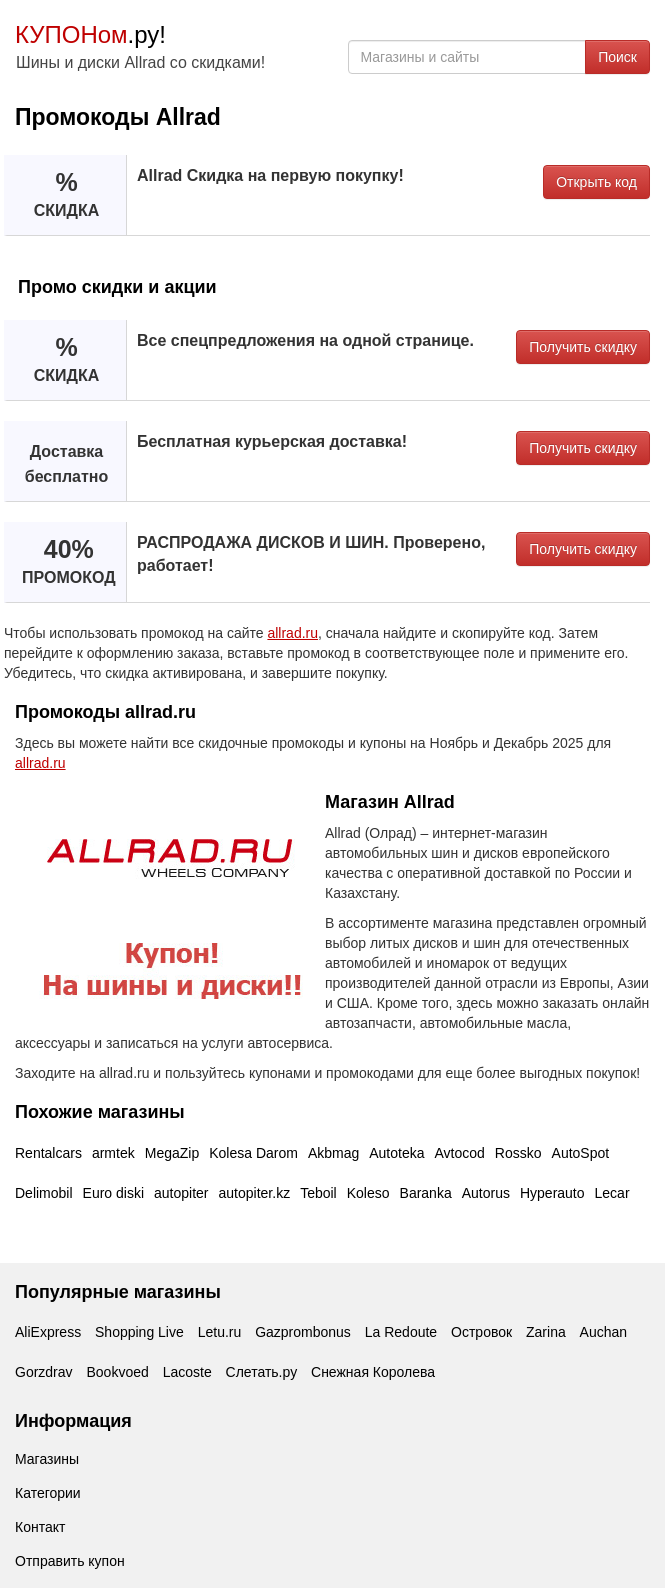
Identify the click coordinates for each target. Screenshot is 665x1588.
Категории (48, 1493)
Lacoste (187, 1372)
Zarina (546, 1332)
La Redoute (401, 1332)
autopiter (181, 1193)
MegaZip (172, 1153)
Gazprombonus (303, 1332)
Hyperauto (552, 1193)
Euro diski (113, 1193)
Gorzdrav (44, 1372)
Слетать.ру (262, 1372)
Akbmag (333, 1153)
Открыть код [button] (596, 182)
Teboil (318, 1193)
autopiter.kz (255, 1193)
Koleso (368, 1193)
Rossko (518, 1153)
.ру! (90, 34)
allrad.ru (292, 633)
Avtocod (460, 1153)
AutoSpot (581, 1153)
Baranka (426, 1193)
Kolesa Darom (253, 1153)
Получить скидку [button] (583, 347)
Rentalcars (48, 1153)
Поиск (617, 57)
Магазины (47, 1459)
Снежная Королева (373, 1372)
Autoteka (396, 1153)
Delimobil (44, 1193)
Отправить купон (70, 1561)
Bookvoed (117, 1372)
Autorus (486, 1193)
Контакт (40, 1527)
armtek (113, 1153)
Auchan (603, 1332)
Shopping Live (139, 1332)
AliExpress (48, 1332)
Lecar (612, 1193)
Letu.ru (220, 1332)
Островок (481, 1332)
